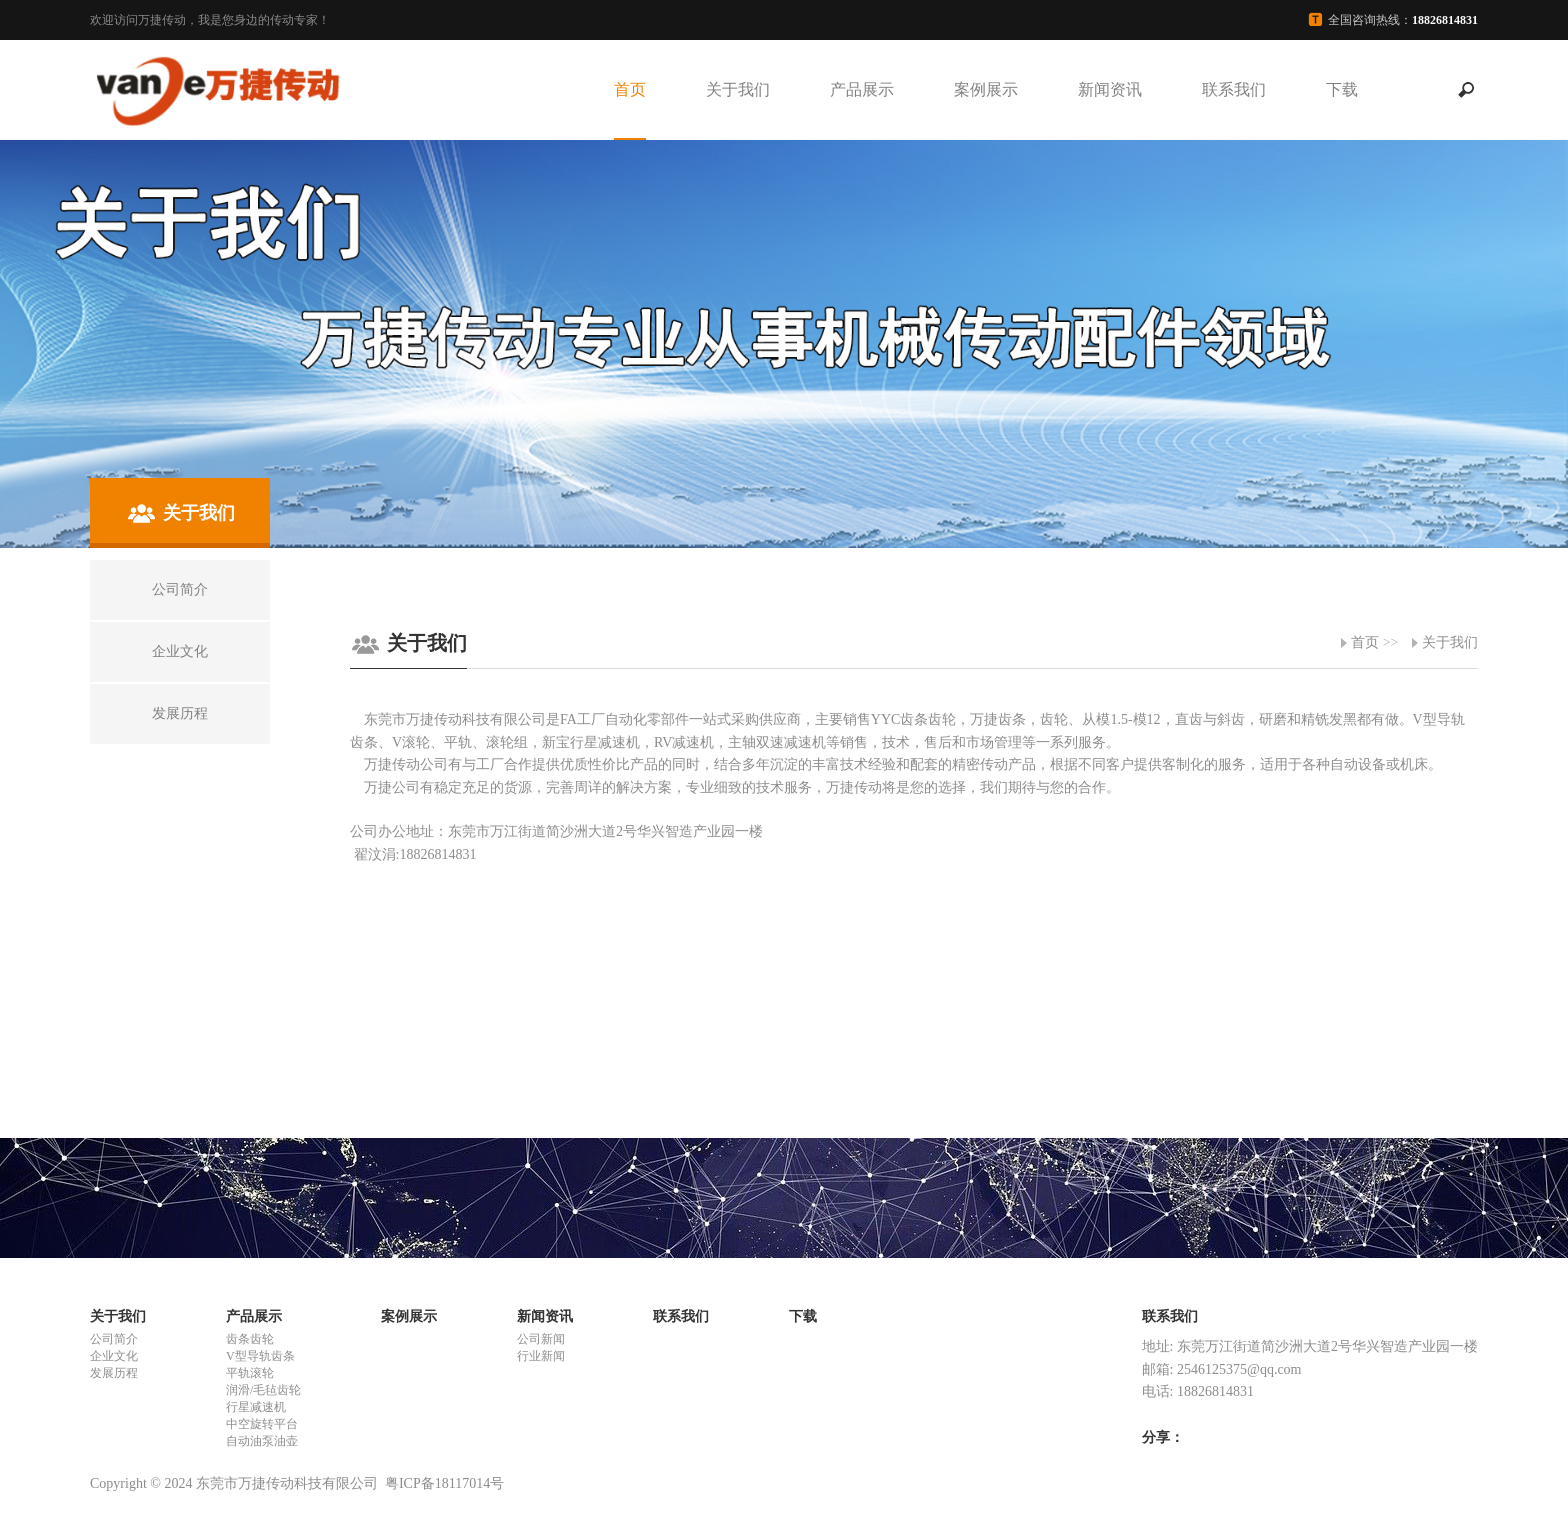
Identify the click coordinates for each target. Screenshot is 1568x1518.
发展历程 (114, 1373)
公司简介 (114, 1339)
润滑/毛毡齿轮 (263, 1390)
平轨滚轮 (250, 1373)
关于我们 (738, 89)
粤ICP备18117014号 (444, 1483)
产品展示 (862, 89)
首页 (630, 89)
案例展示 (986, 89)
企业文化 (114, 1356)
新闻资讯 (1110, 89)
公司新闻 (541, 1339)
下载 (1342, 89)
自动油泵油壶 (262, 1441)
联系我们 (1234, 89)
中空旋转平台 (262, 1424)
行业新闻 (541, 1356)
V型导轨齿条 (260, 1356)
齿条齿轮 (250, 1339)
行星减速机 (256, 1407)
